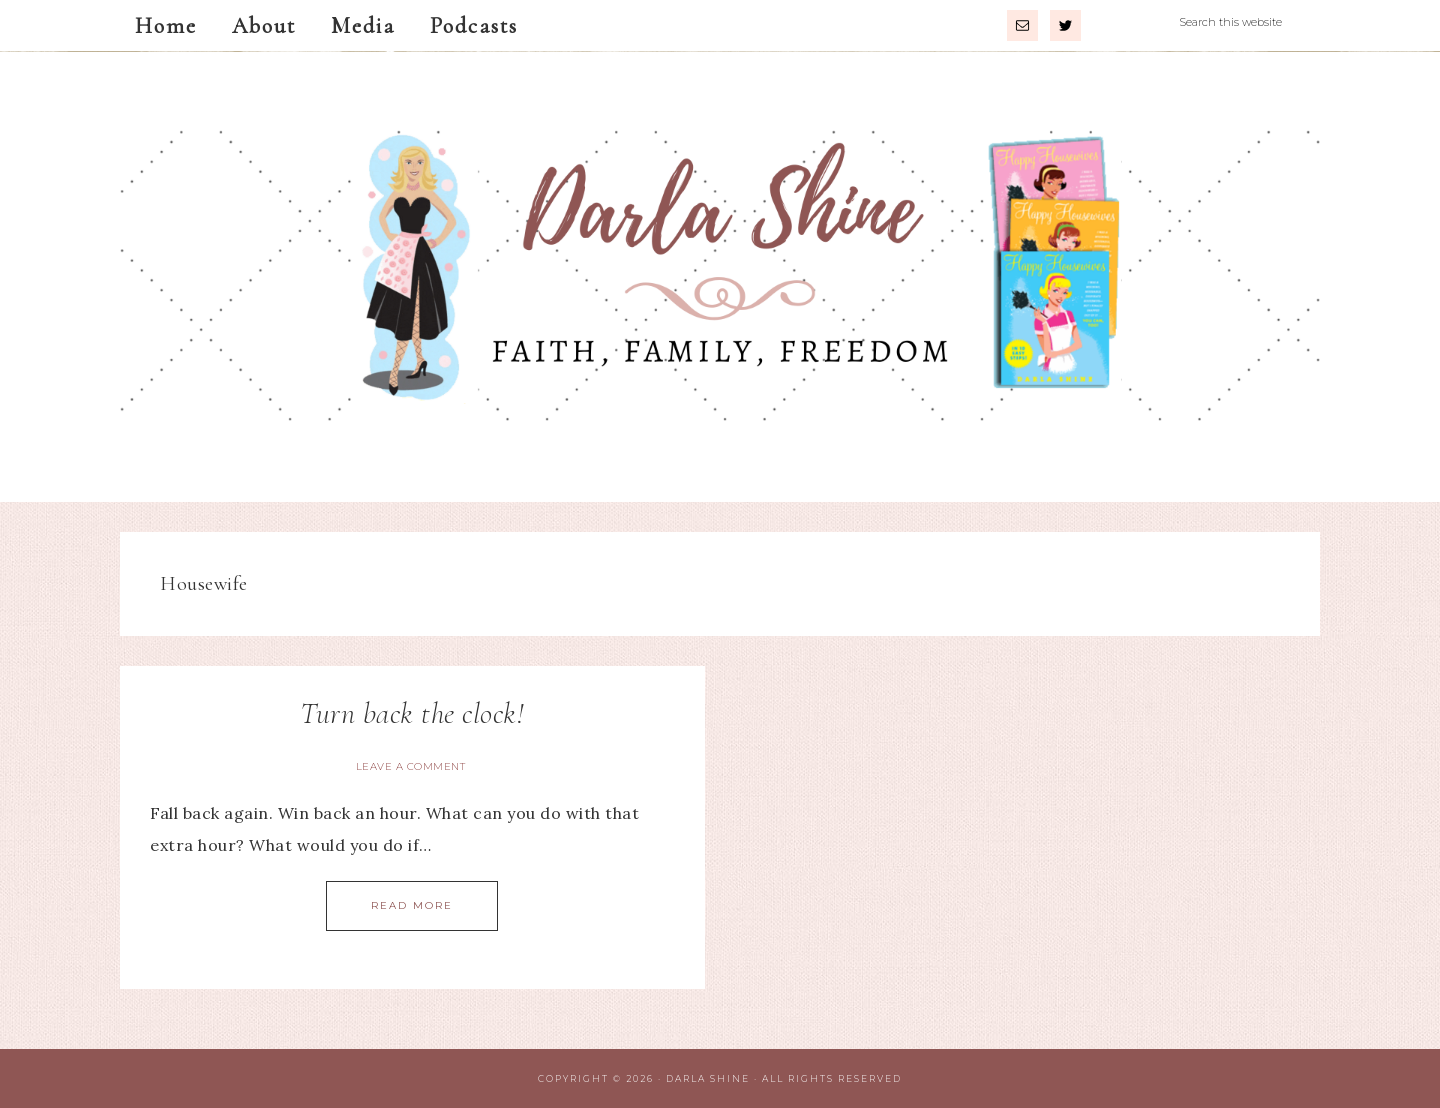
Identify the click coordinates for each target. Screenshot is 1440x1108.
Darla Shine (720, 277)
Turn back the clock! (412, 713)
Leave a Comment (411, 766)
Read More (412, 905)
